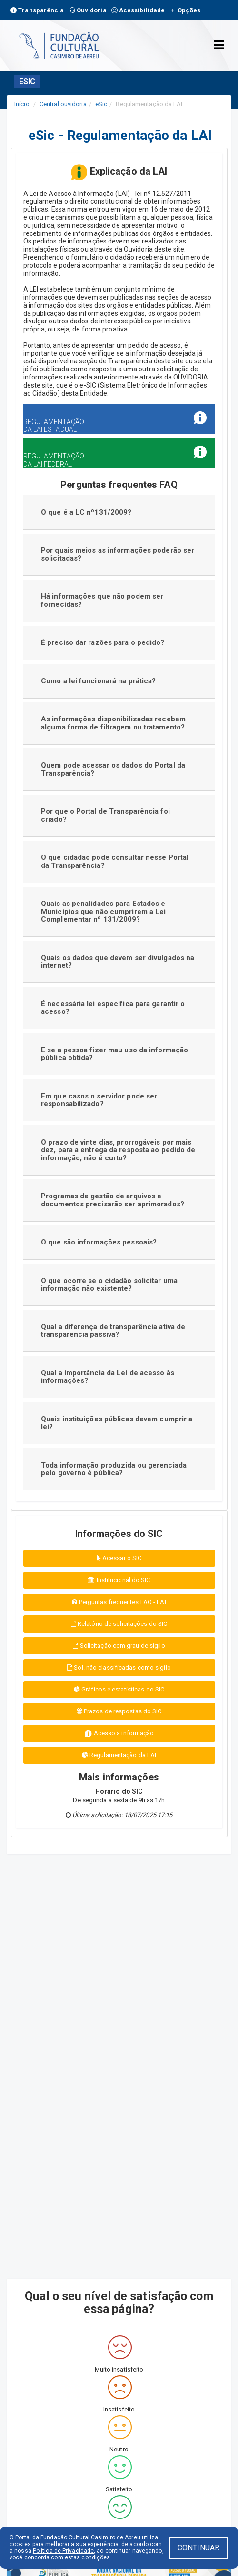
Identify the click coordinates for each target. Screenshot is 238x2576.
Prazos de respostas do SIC (119, 1711)
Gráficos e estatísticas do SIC (119, 1689)
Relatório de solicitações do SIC (119, 1623)
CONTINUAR (198, 2547)
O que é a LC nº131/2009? (86, 512)
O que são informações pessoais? (99, 1242)
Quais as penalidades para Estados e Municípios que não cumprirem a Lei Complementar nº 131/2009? (103, 911)
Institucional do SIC (119, 1580)
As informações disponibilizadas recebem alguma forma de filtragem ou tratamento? (113, 723)
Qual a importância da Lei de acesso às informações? (107, 1377)
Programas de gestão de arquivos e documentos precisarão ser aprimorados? (112, 1200)
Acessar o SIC (119, 1558)
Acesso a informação (119, 1734)
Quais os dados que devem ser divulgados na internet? (117, 961)
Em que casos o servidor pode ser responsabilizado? (99, 1100)
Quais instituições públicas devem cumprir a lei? (116, 1423)
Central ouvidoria (63, 103)
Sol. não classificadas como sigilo (119, 1667)
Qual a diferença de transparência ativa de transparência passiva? (113, 1330)
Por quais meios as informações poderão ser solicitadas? (117, 554)
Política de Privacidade (63, 2550)
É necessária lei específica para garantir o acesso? (113, 1008)
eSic (101, 103)
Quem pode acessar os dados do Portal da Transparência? (113, 769)
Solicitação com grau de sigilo (119, 1645)
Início (22, 103)
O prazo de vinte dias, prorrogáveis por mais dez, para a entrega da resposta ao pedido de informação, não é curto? (118, 1150)
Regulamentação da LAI (119, 1755)
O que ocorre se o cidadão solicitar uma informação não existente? (109, 1284)
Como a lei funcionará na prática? (98, 681)
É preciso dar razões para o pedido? (103, 642)
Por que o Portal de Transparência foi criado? (105, 815)
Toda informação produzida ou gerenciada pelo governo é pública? (114, 1469)
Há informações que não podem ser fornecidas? (102, 600)
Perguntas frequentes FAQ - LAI (119, 1601)
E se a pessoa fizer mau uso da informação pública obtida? (114, 1054)
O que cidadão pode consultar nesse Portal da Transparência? (114, 861)
